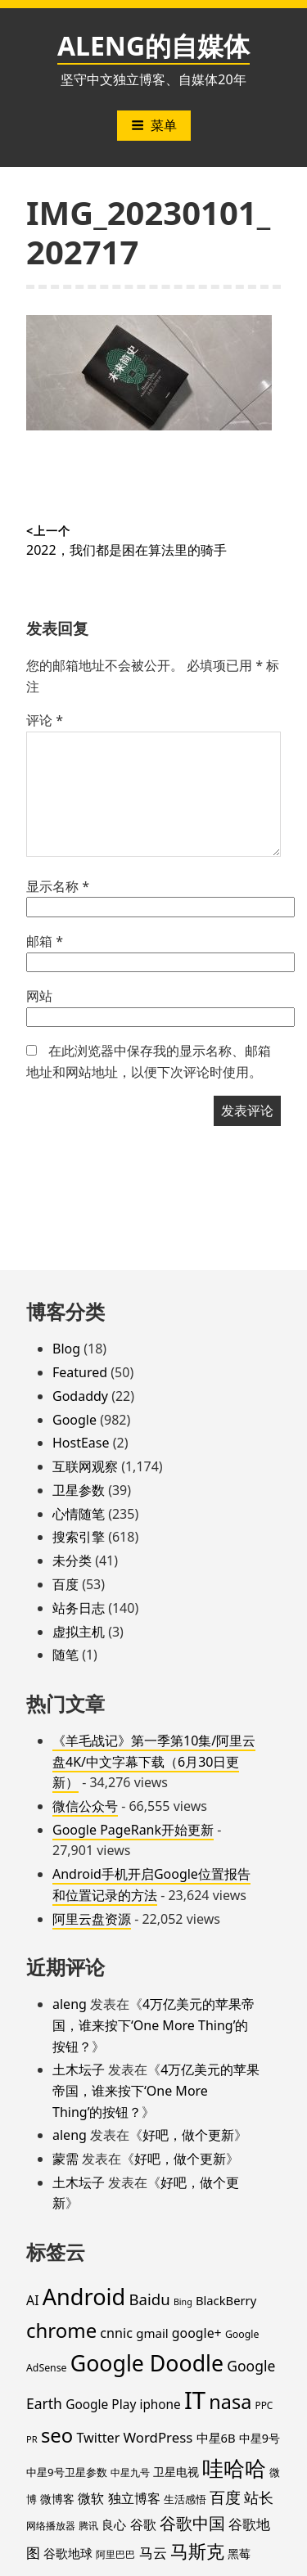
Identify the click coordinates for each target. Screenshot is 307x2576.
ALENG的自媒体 (153, 45)
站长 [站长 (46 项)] (258, 2497)
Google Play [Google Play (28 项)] (100, 2404)
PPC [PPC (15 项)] (264, 2405)
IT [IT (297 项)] (194, 2400)
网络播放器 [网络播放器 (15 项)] (50, 2525)
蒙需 (65, 2159)
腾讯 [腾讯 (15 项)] (88, 2525)
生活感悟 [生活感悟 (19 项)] (185, 2499)
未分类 (72, 1560)
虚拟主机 (78, 1632)
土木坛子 (78, 2069)
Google (74, 1420)
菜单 (154, 125)
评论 (44, 720)
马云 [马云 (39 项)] (153, 2552)
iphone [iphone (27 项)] (159, 2404)
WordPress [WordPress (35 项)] (157, 2437)
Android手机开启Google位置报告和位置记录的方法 (151, 1884)
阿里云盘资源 (91, 1919)
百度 (65, 1584)
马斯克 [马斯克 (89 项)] (197, 2551)
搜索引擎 (78, 1537)
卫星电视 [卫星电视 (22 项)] (176, 2471)
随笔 (65, 1655)
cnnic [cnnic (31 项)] (116, 2333)
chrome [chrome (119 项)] (61, 2330)
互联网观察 (85, 1466)
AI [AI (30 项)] (32, 2300)
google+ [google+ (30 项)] (197, 2333)
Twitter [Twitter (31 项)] (98, 2438)
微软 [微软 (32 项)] (91, 2498)
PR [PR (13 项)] (32, 2439)
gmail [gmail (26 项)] (152, 2333)
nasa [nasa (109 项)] (230, 2402)
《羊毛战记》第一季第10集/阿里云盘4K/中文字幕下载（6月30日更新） (153, 1761)
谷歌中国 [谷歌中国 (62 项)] (192, 2522)
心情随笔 (78, 1514)
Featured (79, 1372)
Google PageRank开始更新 (133, 1830)
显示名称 (57, 886)
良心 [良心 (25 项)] (114, 2524)
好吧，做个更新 (188, 2135)
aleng (69, 2004)
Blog (66, 1349)
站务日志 (78, 1608)
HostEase (81, 1443)
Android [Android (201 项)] (84, 2296)
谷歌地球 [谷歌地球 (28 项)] (68, 2553)
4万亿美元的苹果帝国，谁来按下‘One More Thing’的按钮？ (153, 2025)
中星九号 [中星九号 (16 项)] (130, 2472)
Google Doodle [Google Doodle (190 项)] (146, 2363)
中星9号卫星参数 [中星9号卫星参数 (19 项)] (66, 2472)
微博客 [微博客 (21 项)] (57, 2498)
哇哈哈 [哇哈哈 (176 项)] (234, 2468)
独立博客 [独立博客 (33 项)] (134, 2497)
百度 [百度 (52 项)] (225, 2497)
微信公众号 (85, 1806)
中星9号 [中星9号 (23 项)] (259, 2438)
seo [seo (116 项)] (57, 2435)
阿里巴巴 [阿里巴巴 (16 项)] (115, 2554)
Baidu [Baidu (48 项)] (149, 2299)
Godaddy (80, 1396)
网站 (39, 996)
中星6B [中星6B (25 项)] (216, 2438)
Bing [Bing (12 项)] (183, 2302)
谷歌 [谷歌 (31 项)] (143, 2524)
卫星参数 (78, 1490)
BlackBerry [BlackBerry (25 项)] (226, 2300)
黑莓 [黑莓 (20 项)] (239, 2554)
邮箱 (44, 941)
